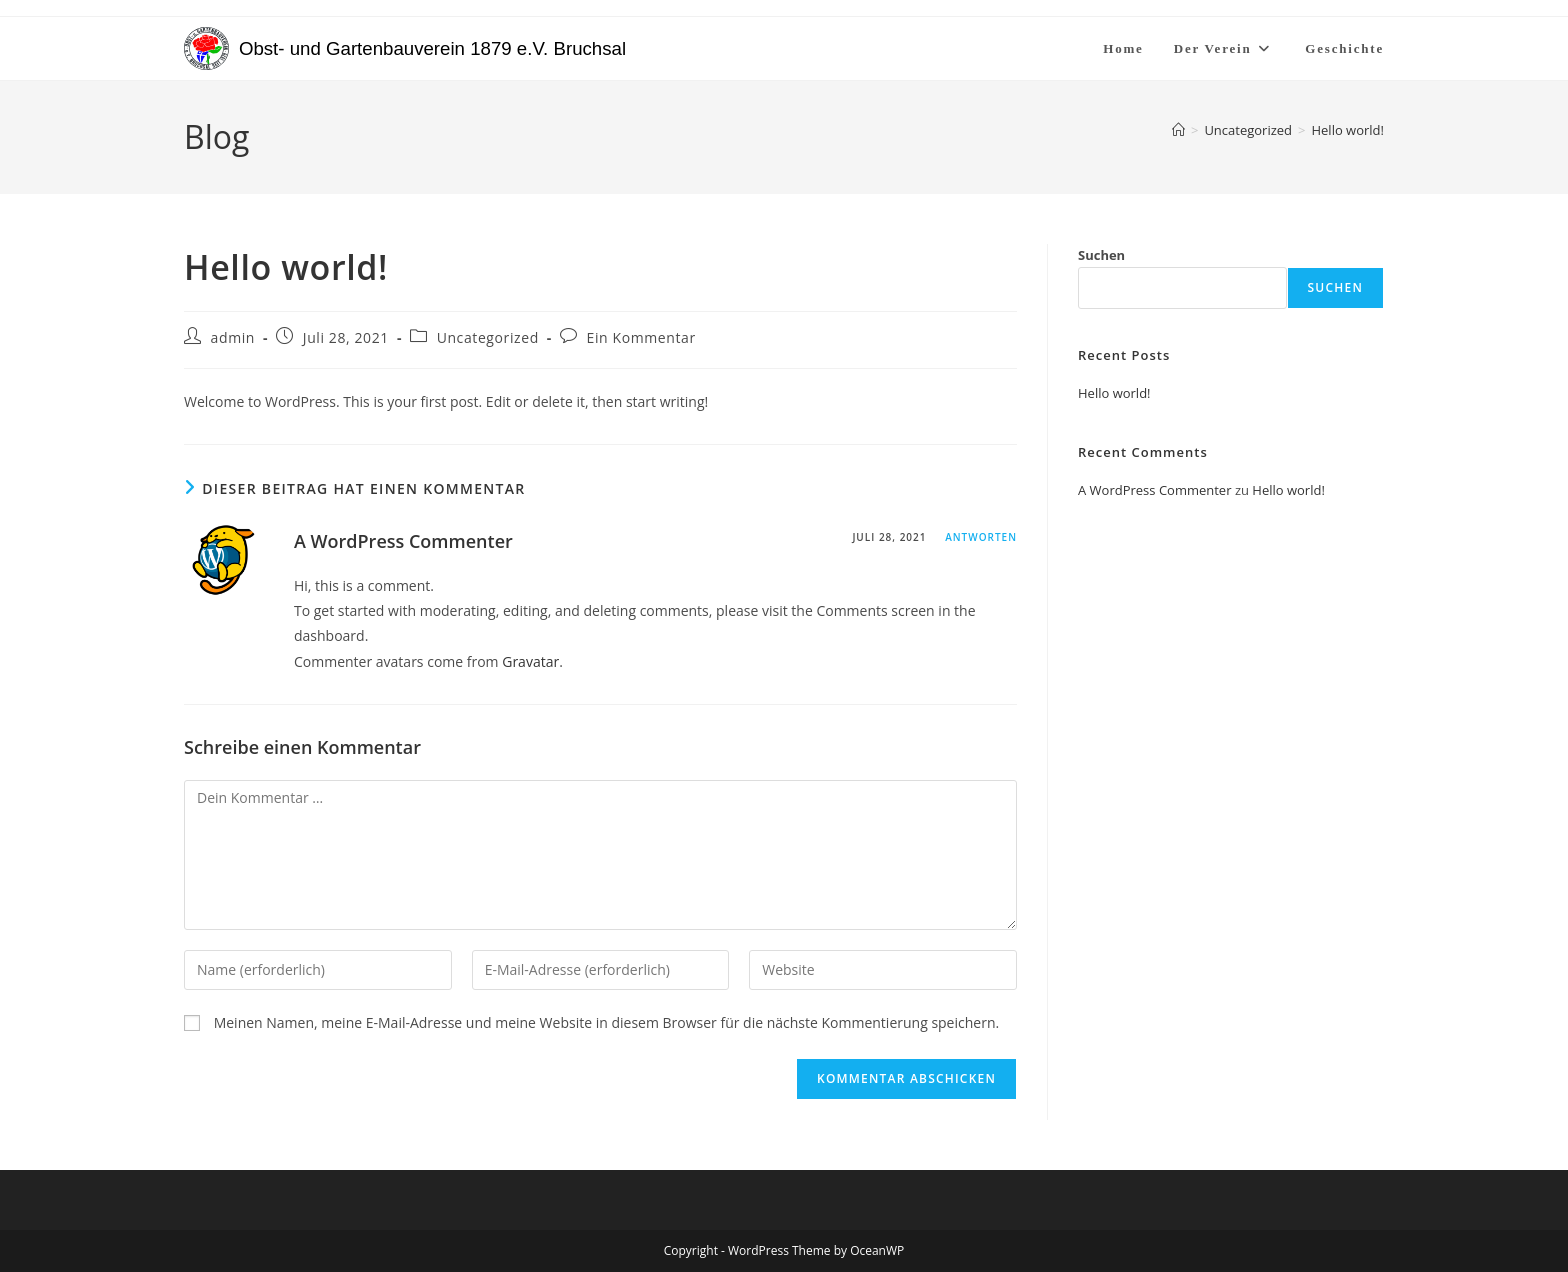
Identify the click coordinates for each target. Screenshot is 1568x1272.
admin (233, 337)
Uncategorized (488, 337)
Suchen (1101, 255)
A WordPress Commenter (403, 541)
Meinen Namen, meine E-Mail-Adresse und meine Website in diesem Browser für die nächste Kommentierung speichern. (607, 1022)
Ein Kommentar (641, 337)
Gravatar (530, 661)
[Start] (1178, 130)
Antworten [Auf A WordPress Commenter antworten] (981, 537)
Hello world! (1347, 130)
